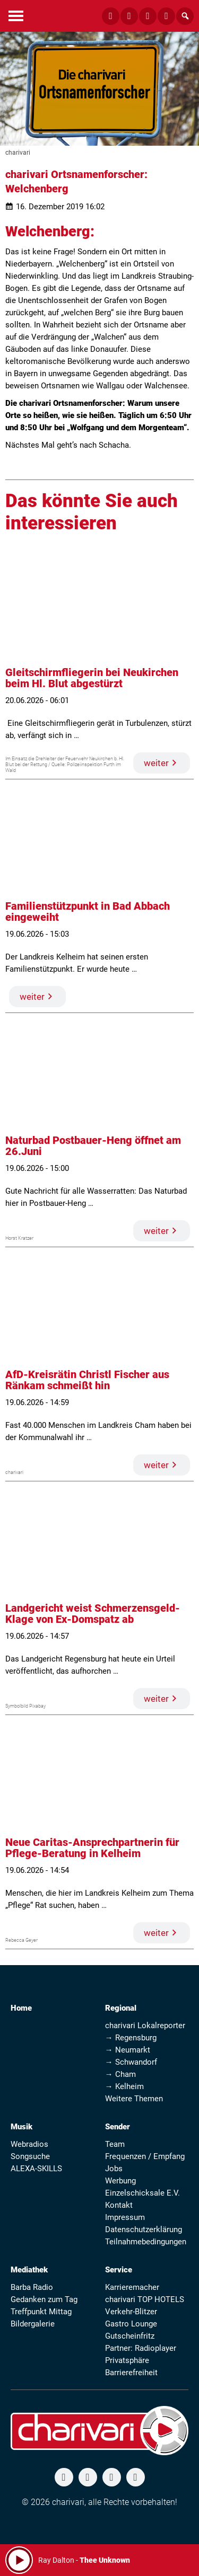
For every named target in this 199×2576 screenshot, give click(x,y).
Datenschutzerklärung (143, 2229)
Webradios (29, 2144)
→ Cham (120, 2074)
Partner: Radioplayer (140, 2348)
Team (115, 2144)
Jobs (114, 2168)
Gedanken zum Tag (44, 2299)
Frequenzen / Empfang (145, 2156)
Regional (120, 2008)
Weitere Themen (134, 2098)
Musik (21, 2126)
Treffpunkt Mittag (41, 2311)
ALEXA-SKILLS (36, 2168)
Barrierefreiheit (131, 2372)
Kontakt (119, 2205)
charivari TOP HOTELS (144, 2299)
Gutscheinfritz (129, 2336)
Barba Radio (32, 2287)
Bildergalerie (33, 2324)
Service (118, 2270)
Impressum (125, 2217)
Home (21, 2008)
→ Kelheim (124, 2086)
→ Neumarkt (127, 2050)
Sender (117, 2126)
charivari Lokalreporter (145, 2025)
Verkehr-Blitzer (131, 2311)
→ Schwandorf (131, 2062)
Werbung (120, 2181)
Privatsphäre (127, 2360)
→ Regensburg (131, 2037)
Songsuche (30, 2156)
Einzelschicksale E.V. (142, 2193)
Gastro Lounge (131, 2324)
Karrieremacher (132, 2287)
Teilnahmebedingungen (145, 2241)
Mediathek (29, 2270)
